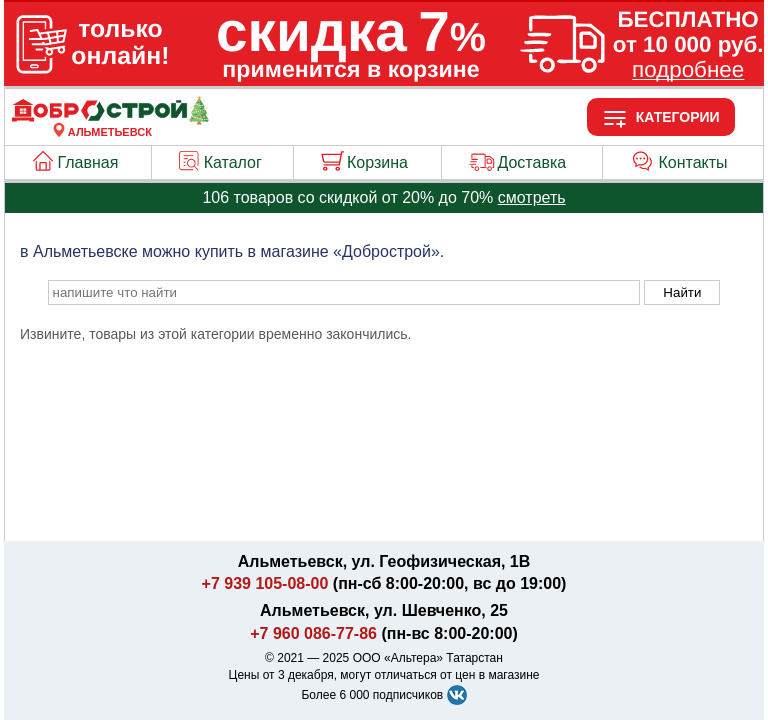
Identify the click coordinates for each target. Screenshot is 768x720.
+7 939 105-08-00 (265, 583)
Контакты (693, 162)
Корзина (377, 162)
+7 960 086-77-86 (313, 633)
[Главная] (110, 120)
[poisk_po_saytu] (344, 292)
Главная (88, 162)
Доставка (531, 162)
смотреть (532, 197)
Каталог (233, 162)
